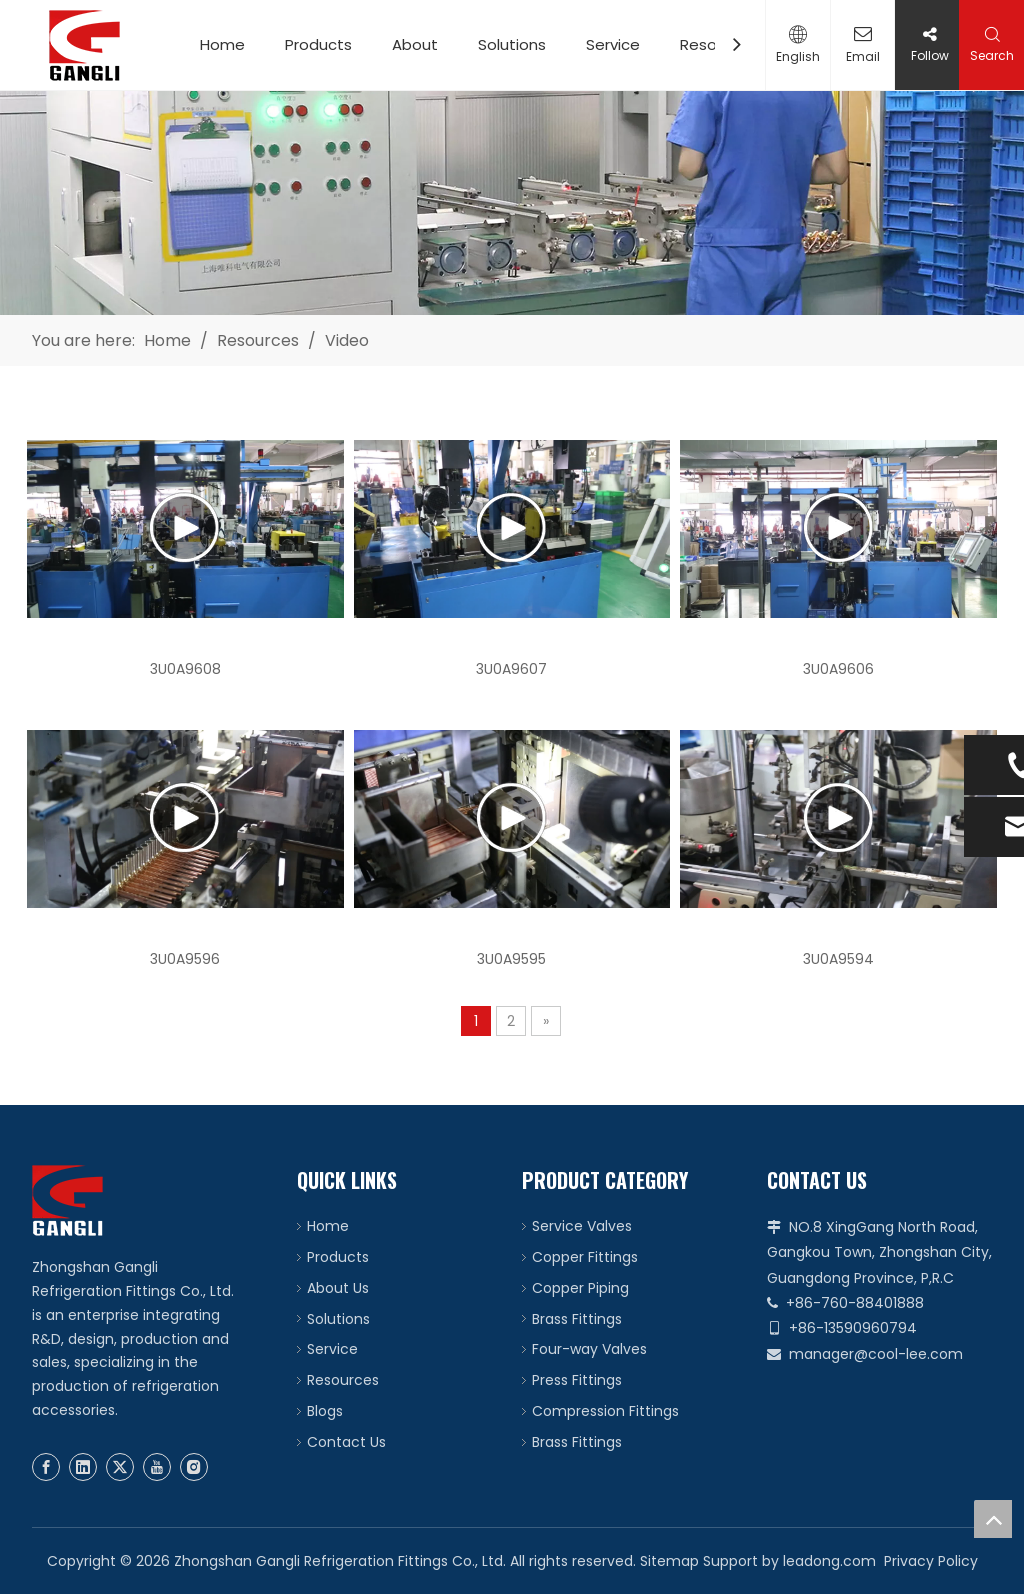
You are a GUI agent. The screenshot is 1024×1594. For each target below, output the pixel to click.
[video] (512, 203)
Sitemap (669, 1561)
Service (613, 44)
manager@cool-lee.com (876, 1354)
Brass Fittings (577, 1319)
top (993, 1519)
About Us (338, 1288)
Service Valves (582, 1226)
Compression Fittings (605, 1411)
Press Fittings (577, 1380)
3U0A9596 (185, 959)
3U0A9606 (838, 669)
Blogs (325, 1411)
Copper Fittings (585, 1257)
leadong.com (829, 1561)
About (415, 44)
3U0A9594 (838, 959)
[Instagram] (194, 1467)
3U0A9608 (185, 669)
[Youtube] (157, 1467)
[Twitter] (120, 1467)
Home (222, 44)
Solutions (512, 44)
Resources (343, 1380)
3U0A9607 (511, 669)
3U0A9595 (511, 959)
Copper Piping (580, 1288)
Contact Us (346, 1442)
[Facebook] (46, 1467)
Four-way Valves (589, 1349)
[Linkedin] (83, 1467)
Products (318, 44)
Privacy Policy (931, 1561)
